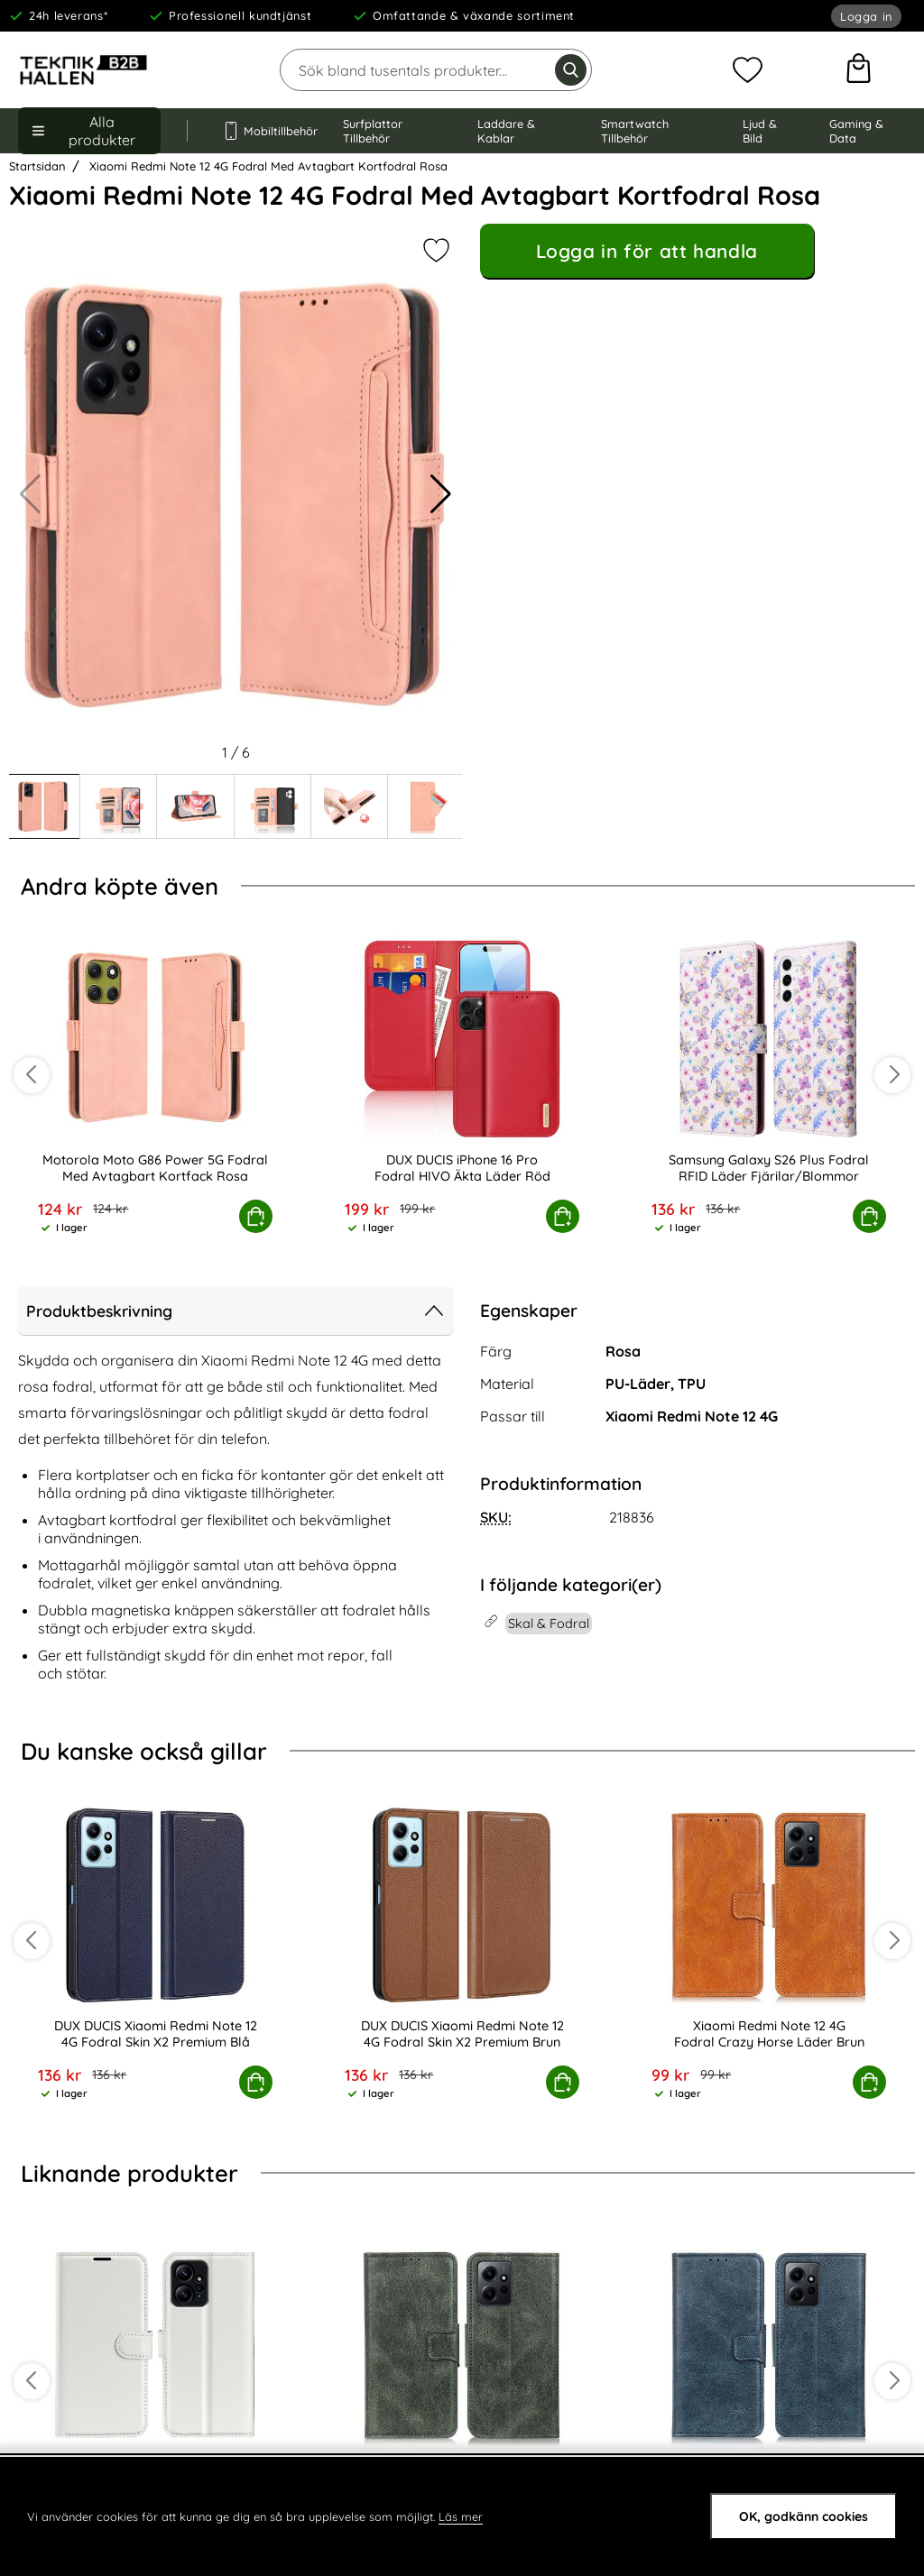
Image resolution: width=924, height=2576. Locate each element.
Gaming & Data (856, 130)
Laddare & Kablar (506, 130)
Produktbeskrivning (235, 1310)
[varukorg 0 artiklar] (858, 70)
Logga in (866, 16)
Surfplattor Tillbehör (372, 130)
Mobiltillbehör (265, 131)
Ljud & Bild (760, 130)
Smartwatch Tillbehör (635, 130)
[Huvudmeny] (89, 130)
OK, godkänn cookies (803, 2516)
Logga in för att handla (647, 250)
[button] (441, 494)
